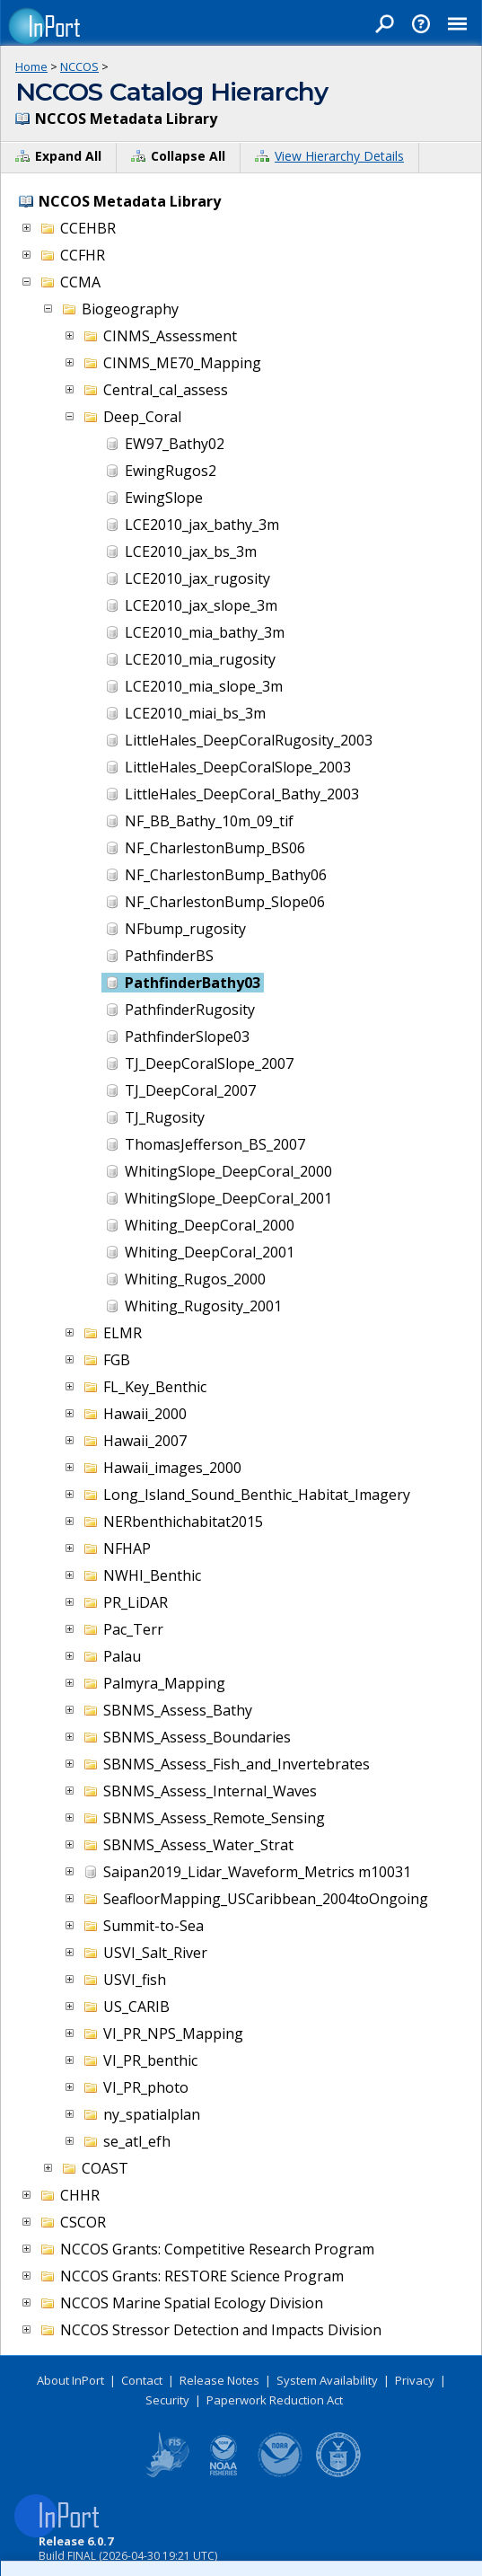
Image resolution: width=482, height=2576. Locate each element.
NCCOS (79, 66)
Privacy (414, 2380)
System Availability (327, 2380)
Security (167, 2400)
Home (31, 66)
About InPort (70, 2380)
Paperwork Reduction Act (274, 2400)
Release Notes (219, 2380)
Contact (141, 2380)
